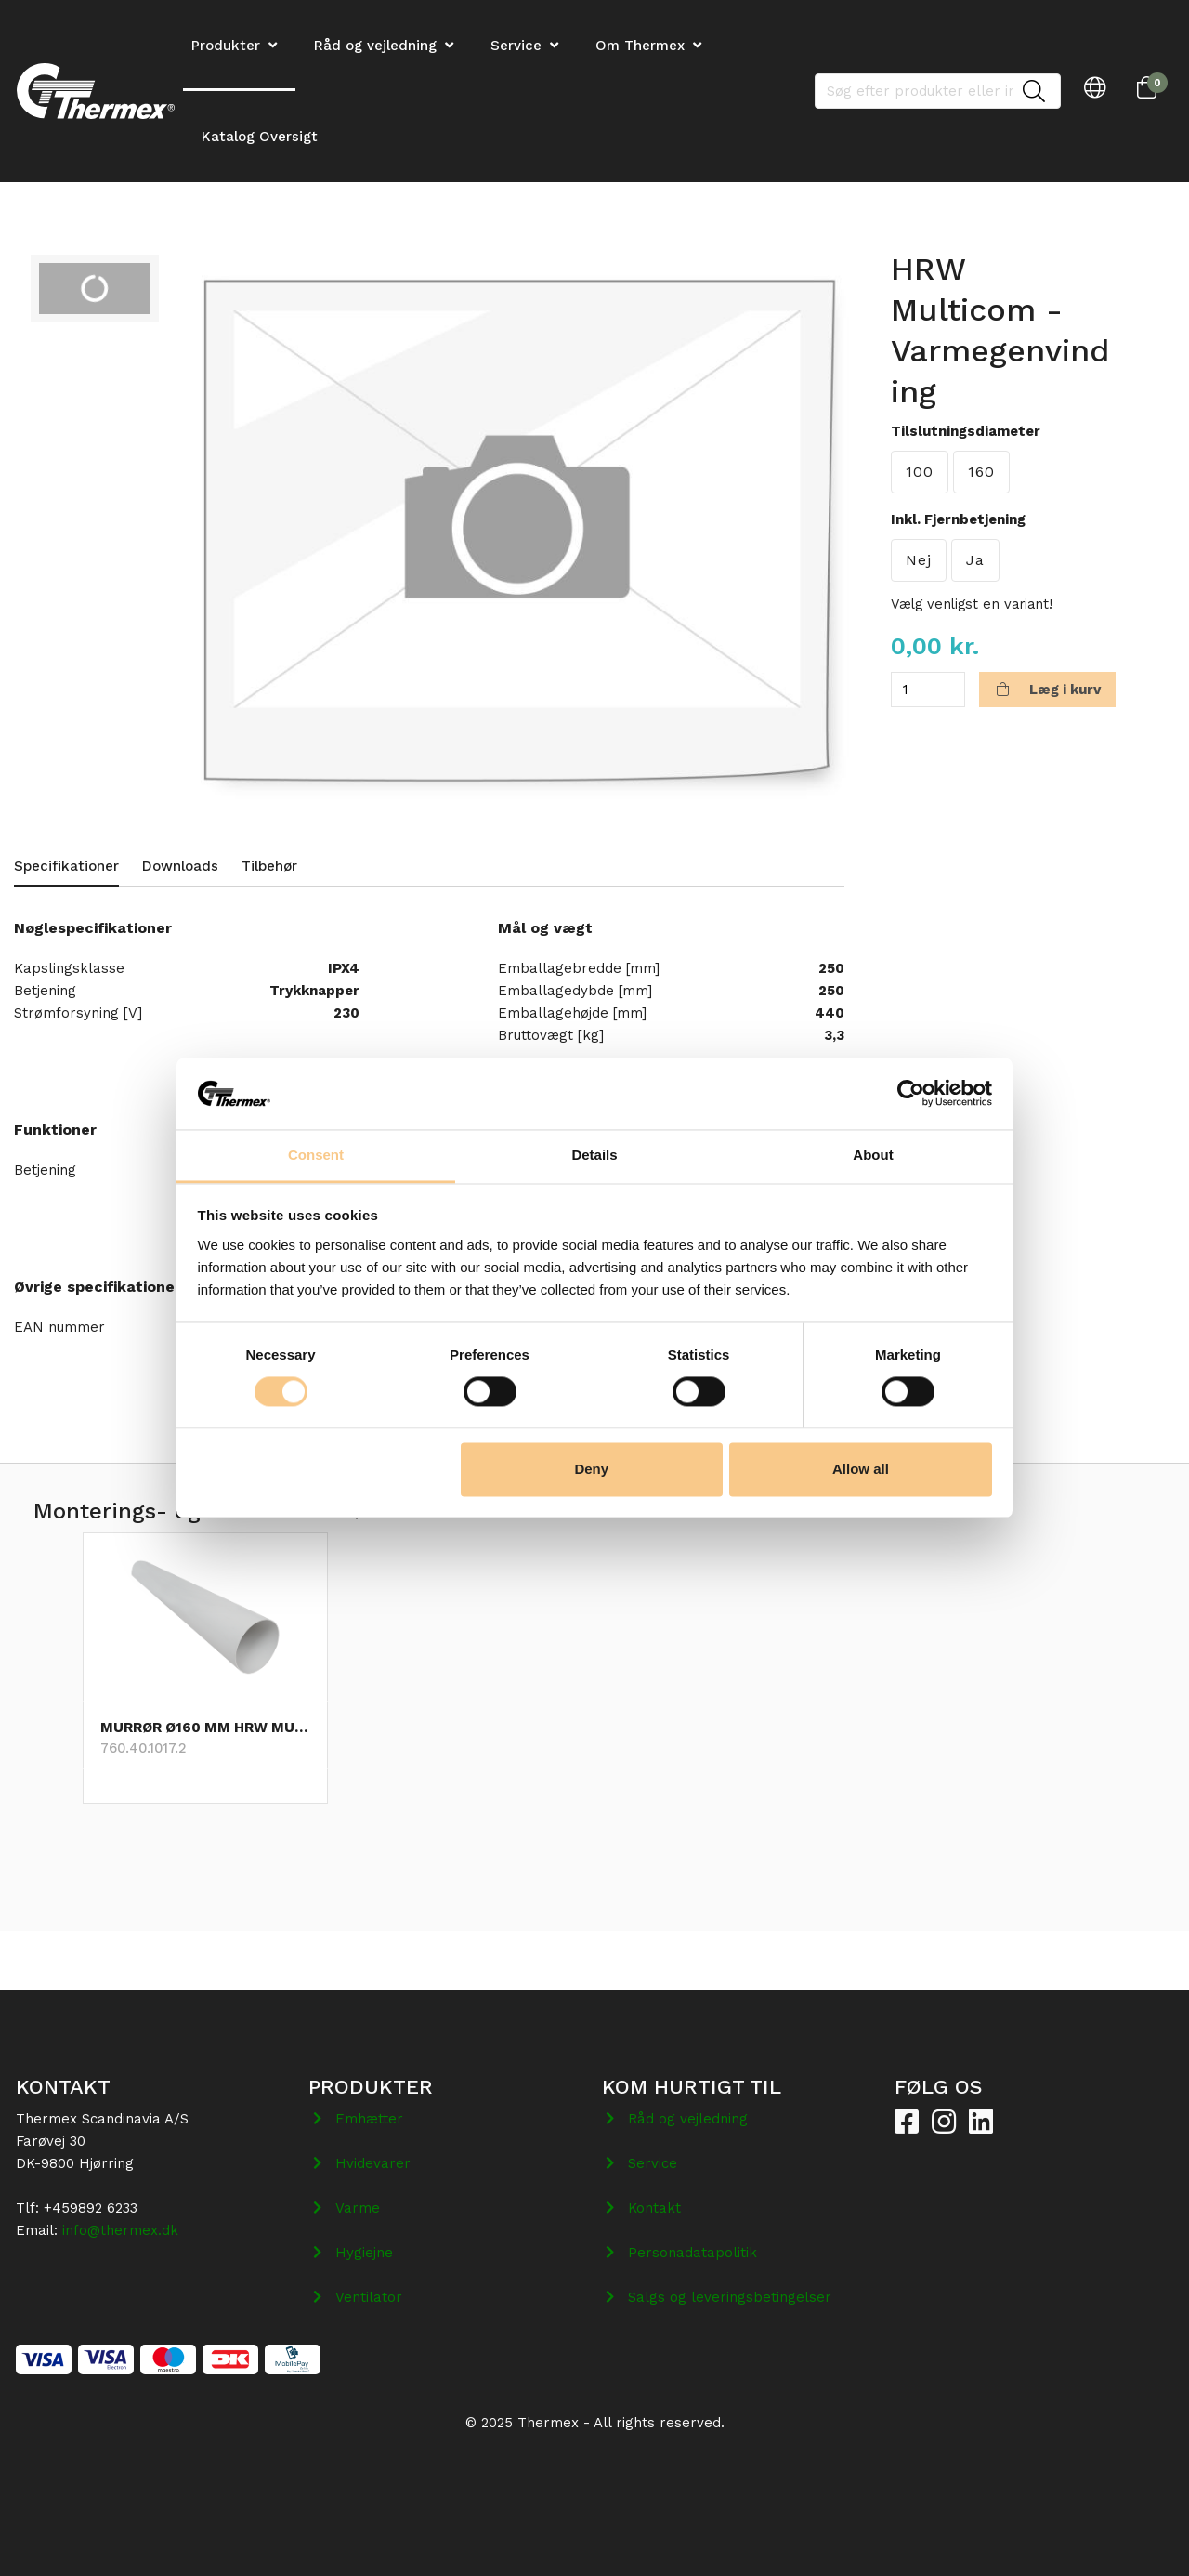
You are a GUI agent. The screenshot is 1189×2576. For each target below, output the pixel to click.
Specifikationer (66, 866)
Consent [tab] (316, 1155)
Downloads (180, 866)
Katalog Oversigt (260, 136)
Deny (591, 1469)
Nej (919, 560)
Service (516, 45)
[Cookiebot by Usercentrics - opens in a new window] (911, 1094)
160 (981, 471)
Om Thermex (640, 45)
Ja (975, 560)
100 (920, 471)
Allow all (860, 1469)
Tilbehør (269, 866)
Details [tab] (594, 1155)
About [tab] (873, 1155)
